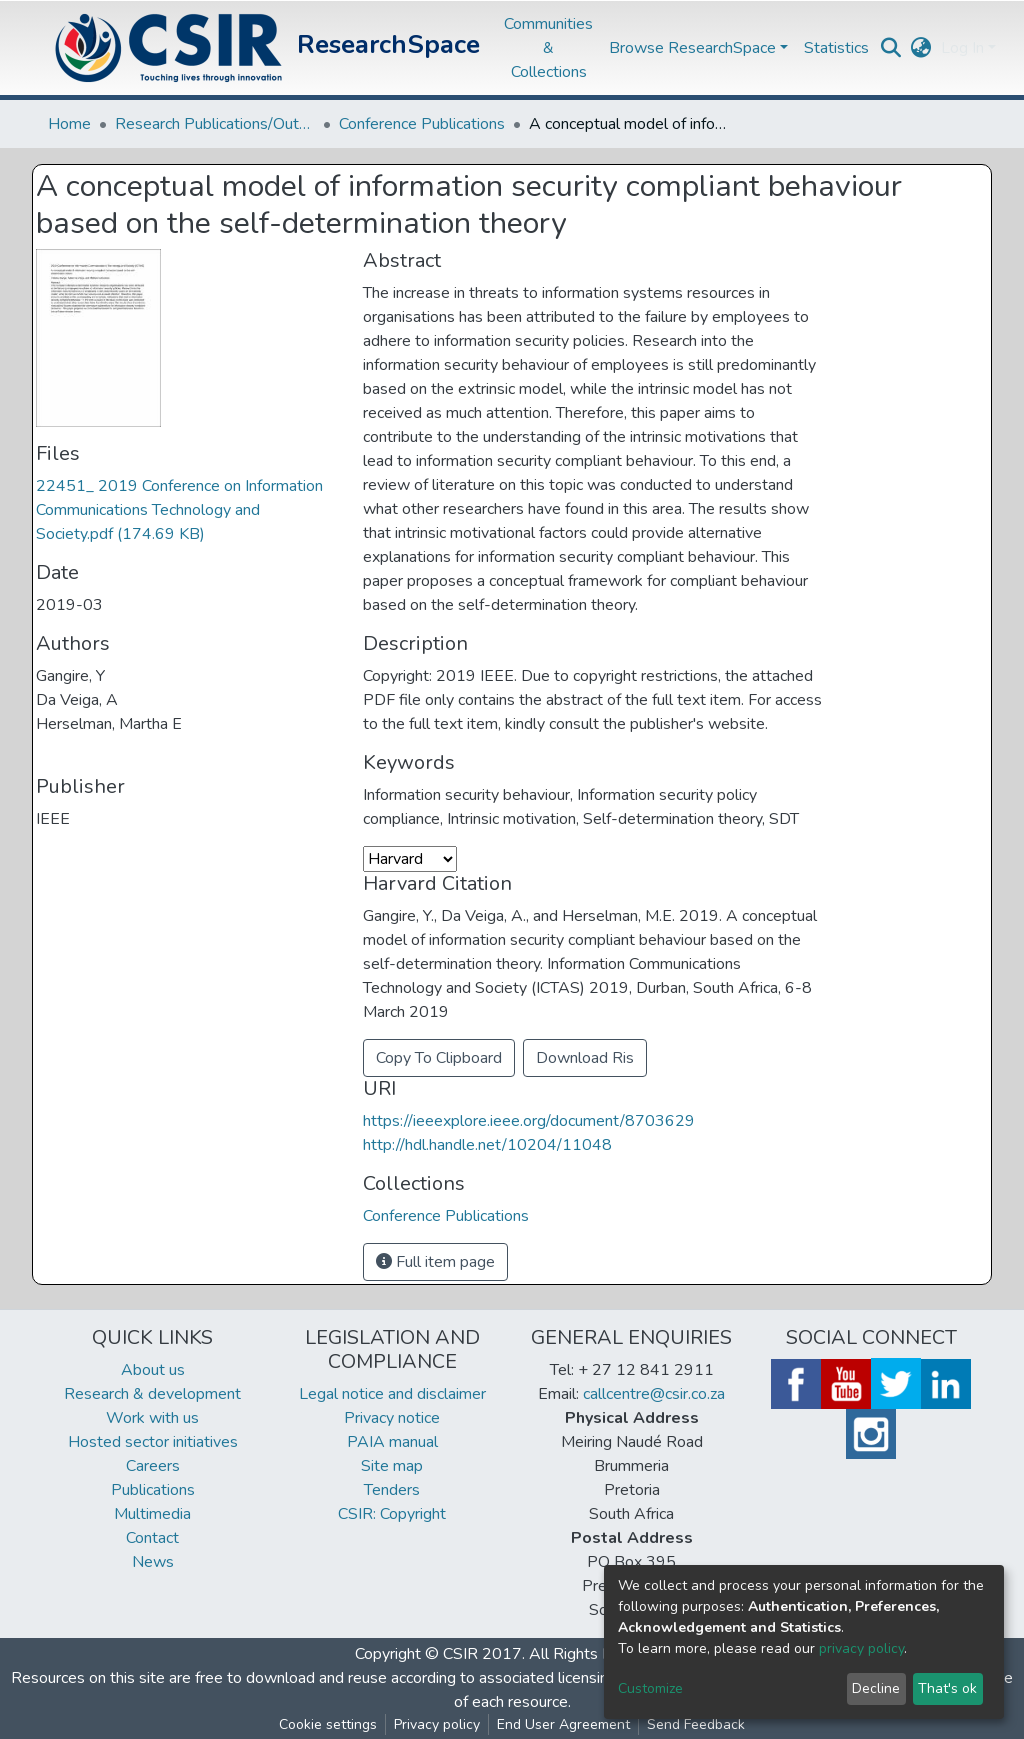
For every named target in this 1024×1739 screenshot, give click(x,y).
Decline (876, 1688)
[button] (920, 48)
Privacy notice (392, 1418)
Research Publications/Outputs (215, 124)
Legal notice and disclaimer (392, 1394)
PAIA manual (392, 1442)
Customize (650, 1688)
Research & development (152, 1394)
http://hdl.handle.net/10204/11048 (487, 1145)
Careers (153, 1466)
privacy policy (861, 1648)
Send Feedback (696, 1724)
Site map (392, 1466)
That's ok (947, 1688)
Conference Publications (422, 124)
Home (69, 124)
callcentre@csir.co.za (654, 1394)
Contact (152, 1538)
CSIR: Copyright (392, 1514)
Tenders (392, 1490)
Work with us (152, 1418)
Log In (962, 48)
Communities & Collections (548, 48)
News (153, 1562)
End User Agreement (563, 1724)
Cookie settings (328, 1724)
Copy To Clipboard (439, 1058)
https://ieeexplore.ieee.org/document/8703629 (529, 1121)
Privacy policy (437, 1724)
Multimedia (152, 1514)
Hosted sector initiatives (153, 1442)
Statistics (836, 48)
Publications (153, 1490)
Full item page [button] (435, 1262)
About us (153, 1370)
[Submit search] (890, 48)
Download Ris (585, 1058)
